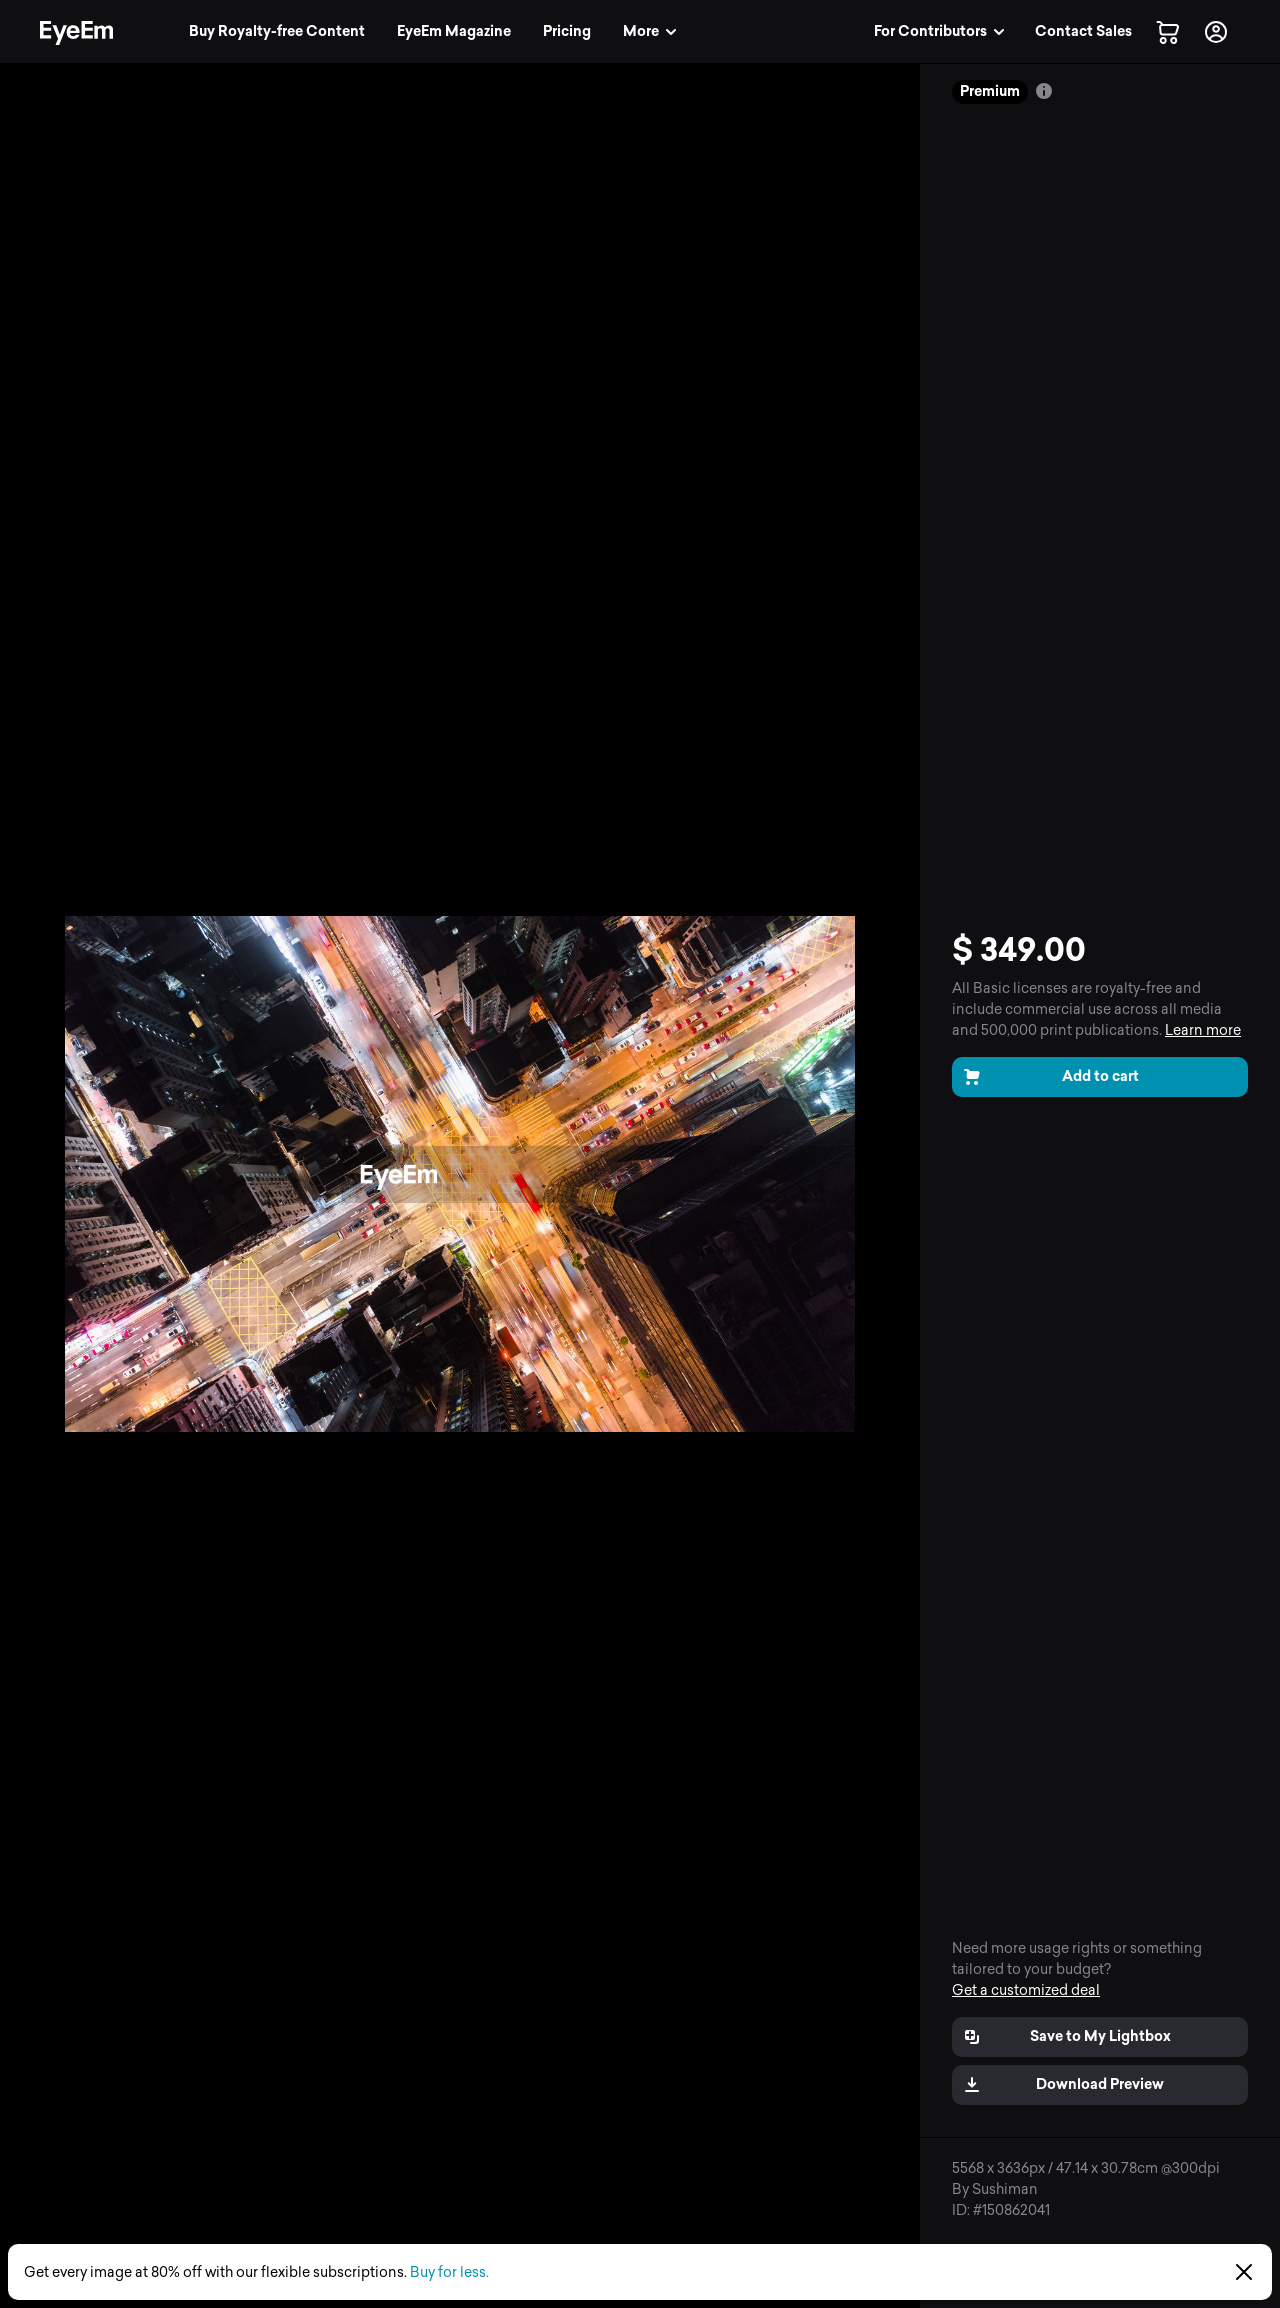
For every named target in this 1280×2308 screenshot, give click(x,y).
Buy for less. (449, 2272)
